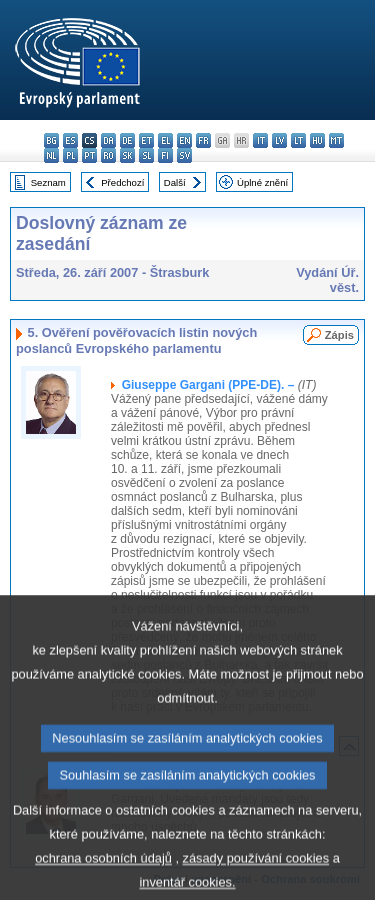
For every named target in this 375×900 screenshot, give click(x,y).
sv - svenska (184, 155)
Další (175, 182)
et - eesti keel (146, 140)
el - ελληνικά (165, 140)
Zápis (339, 335)
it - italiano (260, 140)
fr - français (203, 140)
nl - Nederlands (51, 155)
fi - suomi (165, 155)
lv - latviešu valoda (279, 140)
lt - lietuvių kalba (298, 140)
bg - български (51, 140)
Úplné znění (262, 182)
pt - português (89, 155)
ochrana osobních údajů (103, 881)
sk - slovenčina (127, 155)
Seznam (48, 182)
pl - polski (70, 155)
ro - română (108, 155)
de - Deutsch (127, 140)
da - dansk (108, 140)
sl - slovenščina (146, 155)
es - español (70, 140)
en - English (184, 140)
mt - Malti (336, 140)
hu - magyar (317, 140)
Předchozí (122, 182)
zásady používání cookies (256, 881)
